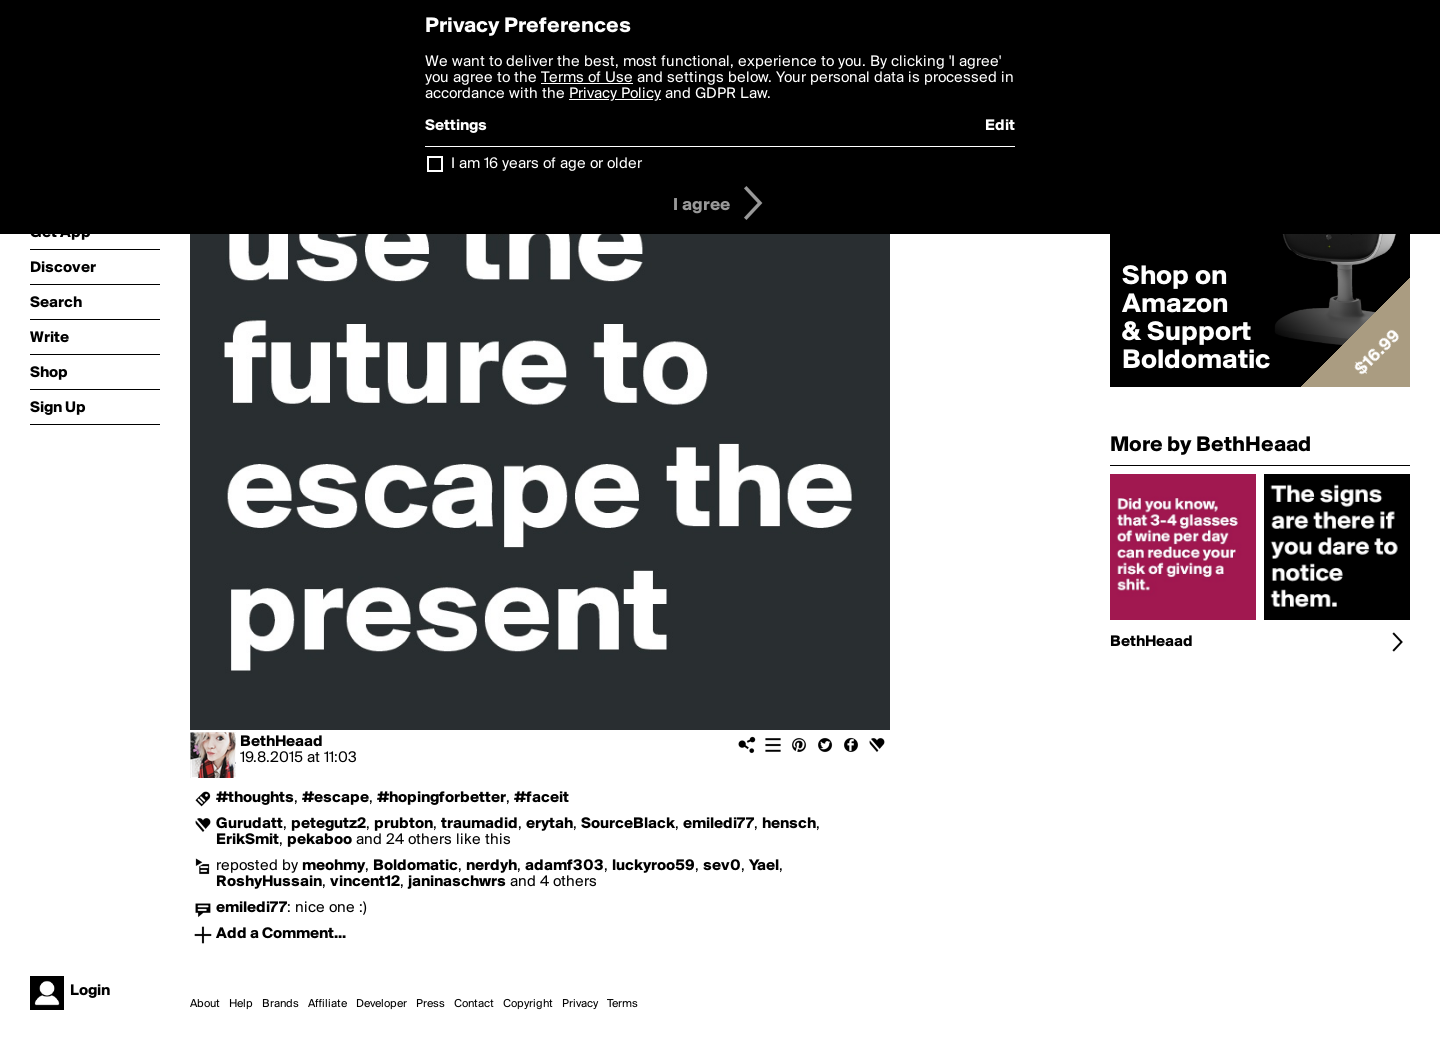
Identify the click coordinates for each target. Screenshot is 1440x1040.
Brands (280, 1004)
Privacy (580, 1004)
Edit (1000, 126)
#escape (335, 798)
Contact (474, 1004)
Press (430, 1004)
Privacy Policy (615, 94)
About (205, 1004)
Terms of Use (587, 78)
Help (241, 1004)
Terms (622, 1004)
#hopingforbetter (441, 798)
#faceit (541, 798)
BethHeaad (281, 742)
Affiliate (327, 1004)
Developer (381, 1004)
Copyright (528, 1004)
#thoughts (255, 798)
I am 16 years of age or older (546, 164)
